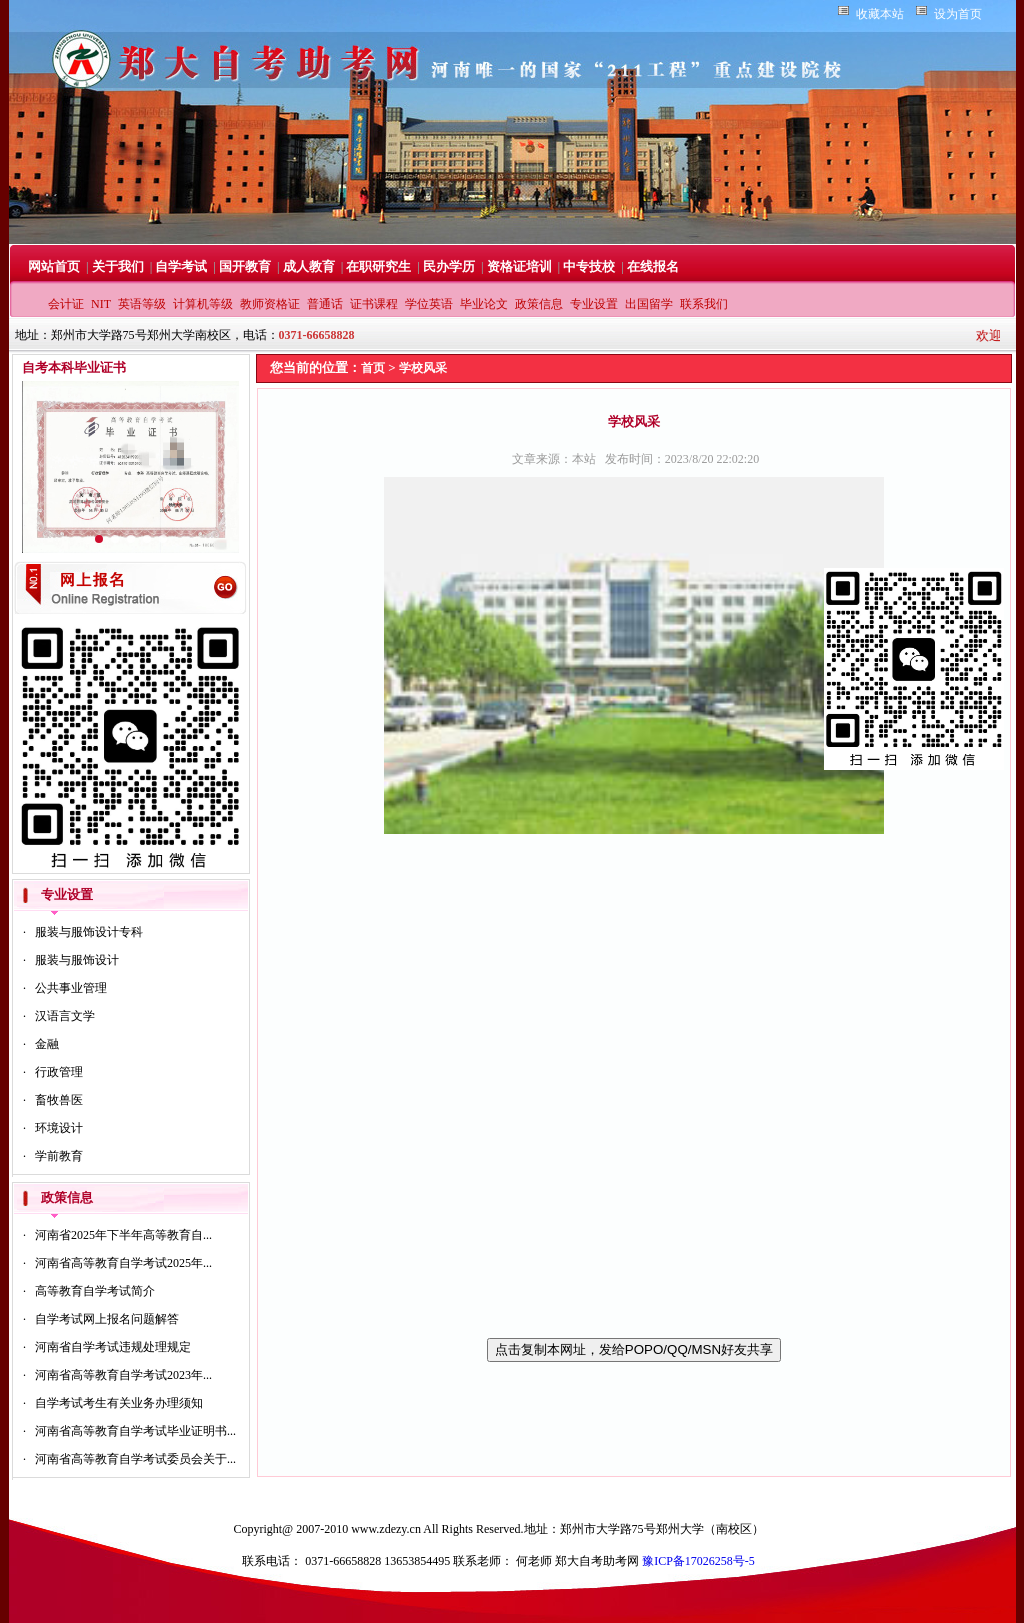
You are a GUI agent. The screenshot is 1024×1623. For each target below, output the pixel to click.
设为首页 (958, 14)
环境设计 (59, 1128)
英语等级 (142, 304)
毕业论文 (484, 304)
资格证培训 (519, 266)
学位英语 (429, 304)
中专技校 (589, 266)
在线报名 (653, 266)
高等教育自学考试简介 (95, 1291)
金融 (47, 1044)
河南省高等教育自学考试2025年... (123, 1263)
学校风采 (423, 368)
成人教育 (309, 266)
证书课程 (374, 304)
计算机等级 (203, 304)
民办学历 (449, 266)
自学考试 (181, 266)
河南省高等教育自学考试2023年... (123, 1375)
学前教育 (59, 1156)
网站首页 (54, 266)
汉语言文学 (65, 1016)
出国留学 (649, 304)
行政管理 (59, 1072)
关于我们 (118, 266)
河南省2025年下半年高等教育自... (123, 1235)
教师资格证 (270, 304)
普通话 (325, 304)
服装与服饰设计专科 (89, 932)
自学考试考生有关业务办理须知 (119, 1403)
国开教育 (245, 266)
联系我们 (704, 304)
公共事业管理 (71, 988)
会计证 (66, 304)
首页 (373, 368)
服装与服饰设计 (77, 960)
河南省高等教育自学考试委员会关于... (135, 1459)
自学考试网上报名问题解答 (107, 1319)
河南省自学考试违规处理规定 (113, 1347)
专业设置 (594, 304)
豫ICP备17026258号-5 (698, 1561)
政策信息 (539, 304)
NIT (101, 304)
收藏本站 (880, 14)
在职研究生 (378, 266)
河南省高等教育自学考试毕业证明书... (135, 1431)
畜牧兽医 (59, 1100)
